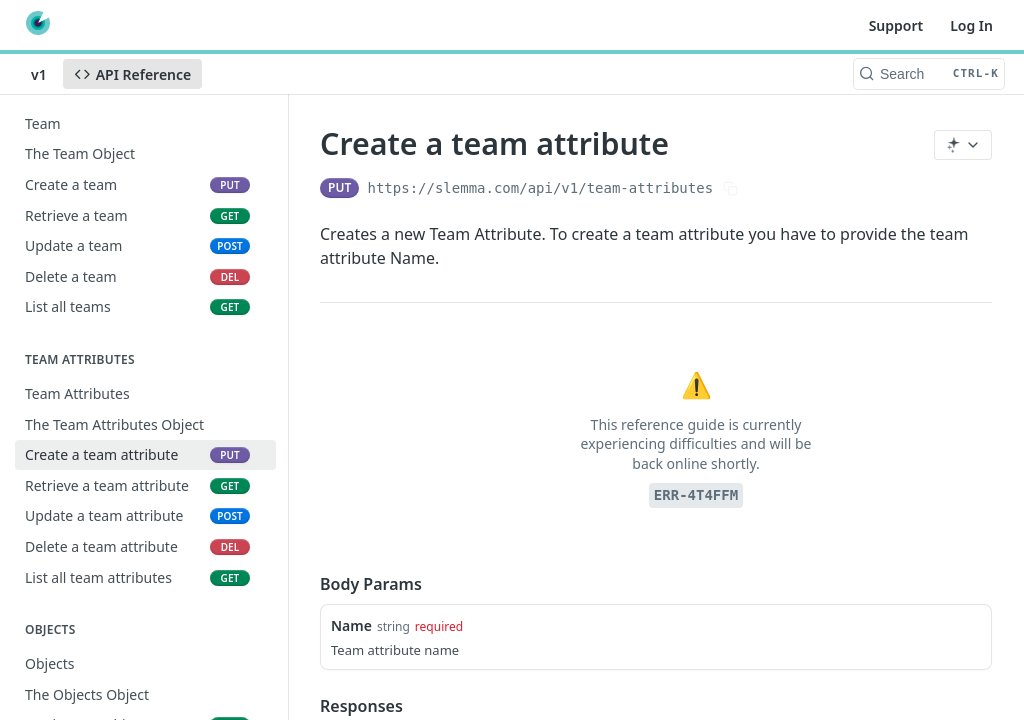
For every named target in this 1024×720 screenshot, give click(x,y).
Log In (971, 25)
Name (351, 625)
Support (896, 25)
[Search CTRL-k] (929, 74)
